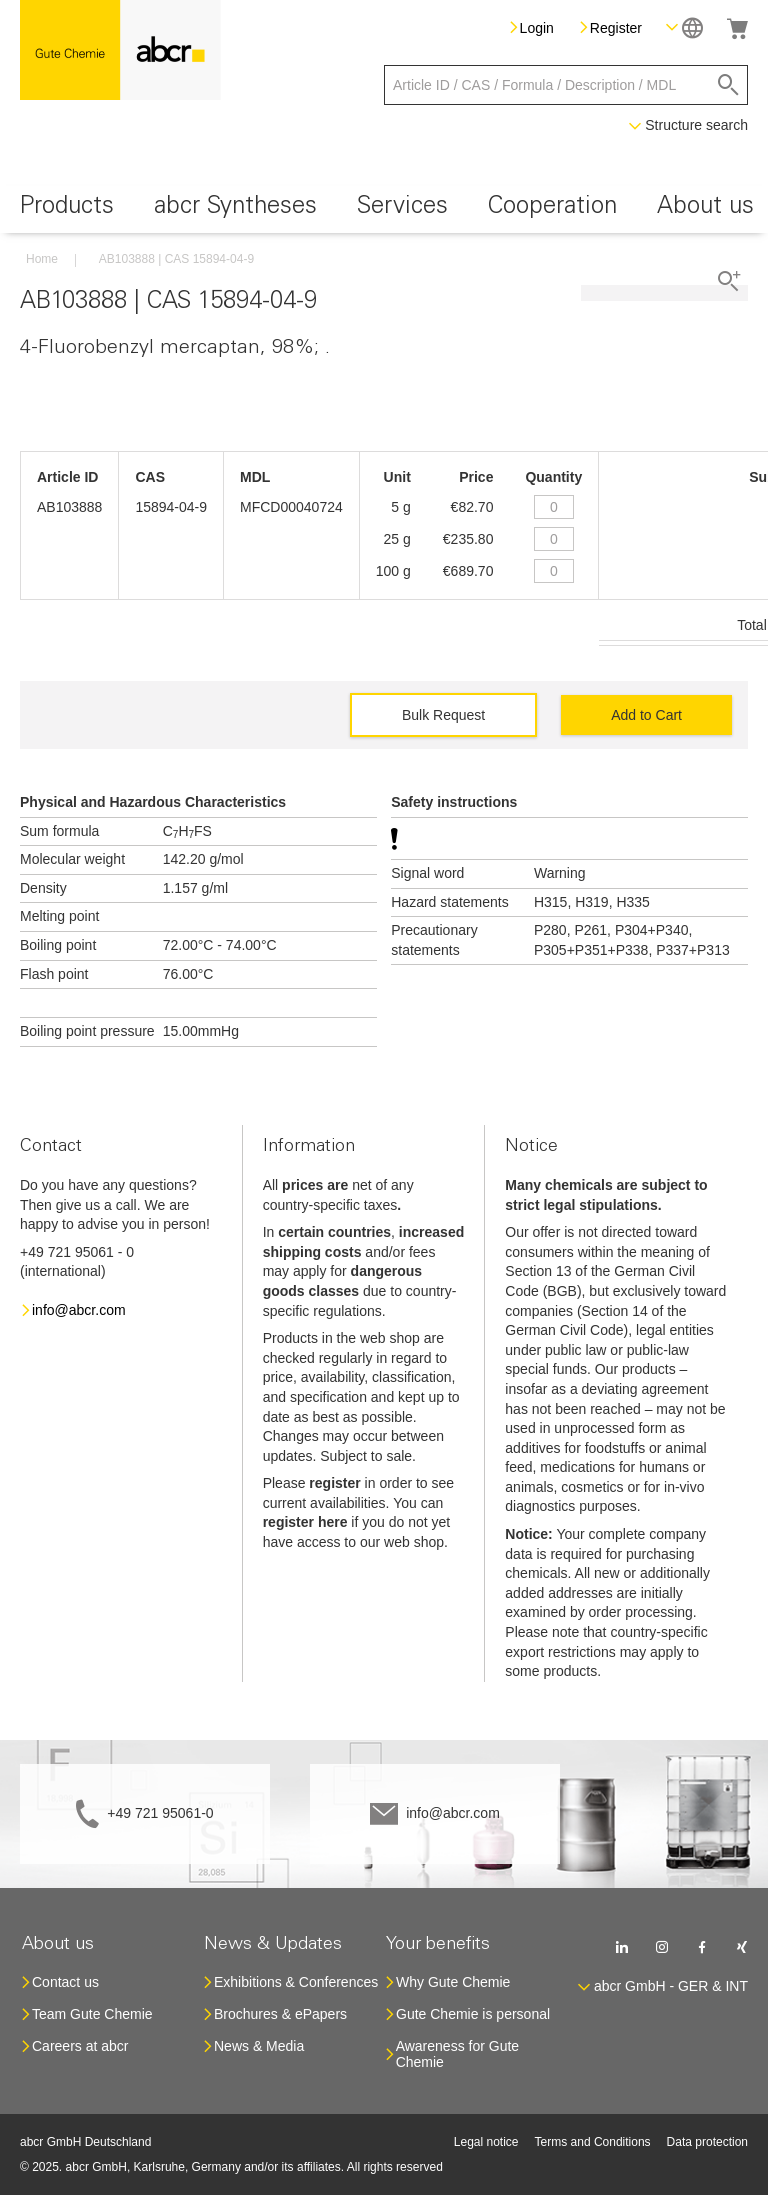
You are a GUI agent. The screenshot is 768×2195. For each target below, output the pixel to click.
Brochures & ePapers (280, 2014)
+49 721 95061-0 (160, 1813)
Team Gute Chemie (92, 2014)
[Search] (728, 85)
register (334, 1483)
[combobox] (566, 85)
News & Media (259, 2046)
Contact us (65, 1982)
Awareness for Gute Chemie (457, 2054)
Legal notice (486, 2142)
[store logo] (120, 50)
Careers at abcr (80, 2046)
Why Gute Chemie (453, 1982)
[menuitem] (67, 209)
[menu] (384, 209)
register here (305, 1522)
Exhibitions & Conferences (296, 1982)
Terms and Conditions (593, 2142)
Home (42, 259)
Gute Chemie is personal (473, 2014)
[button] (684, 27)
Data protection (707, 2142)
